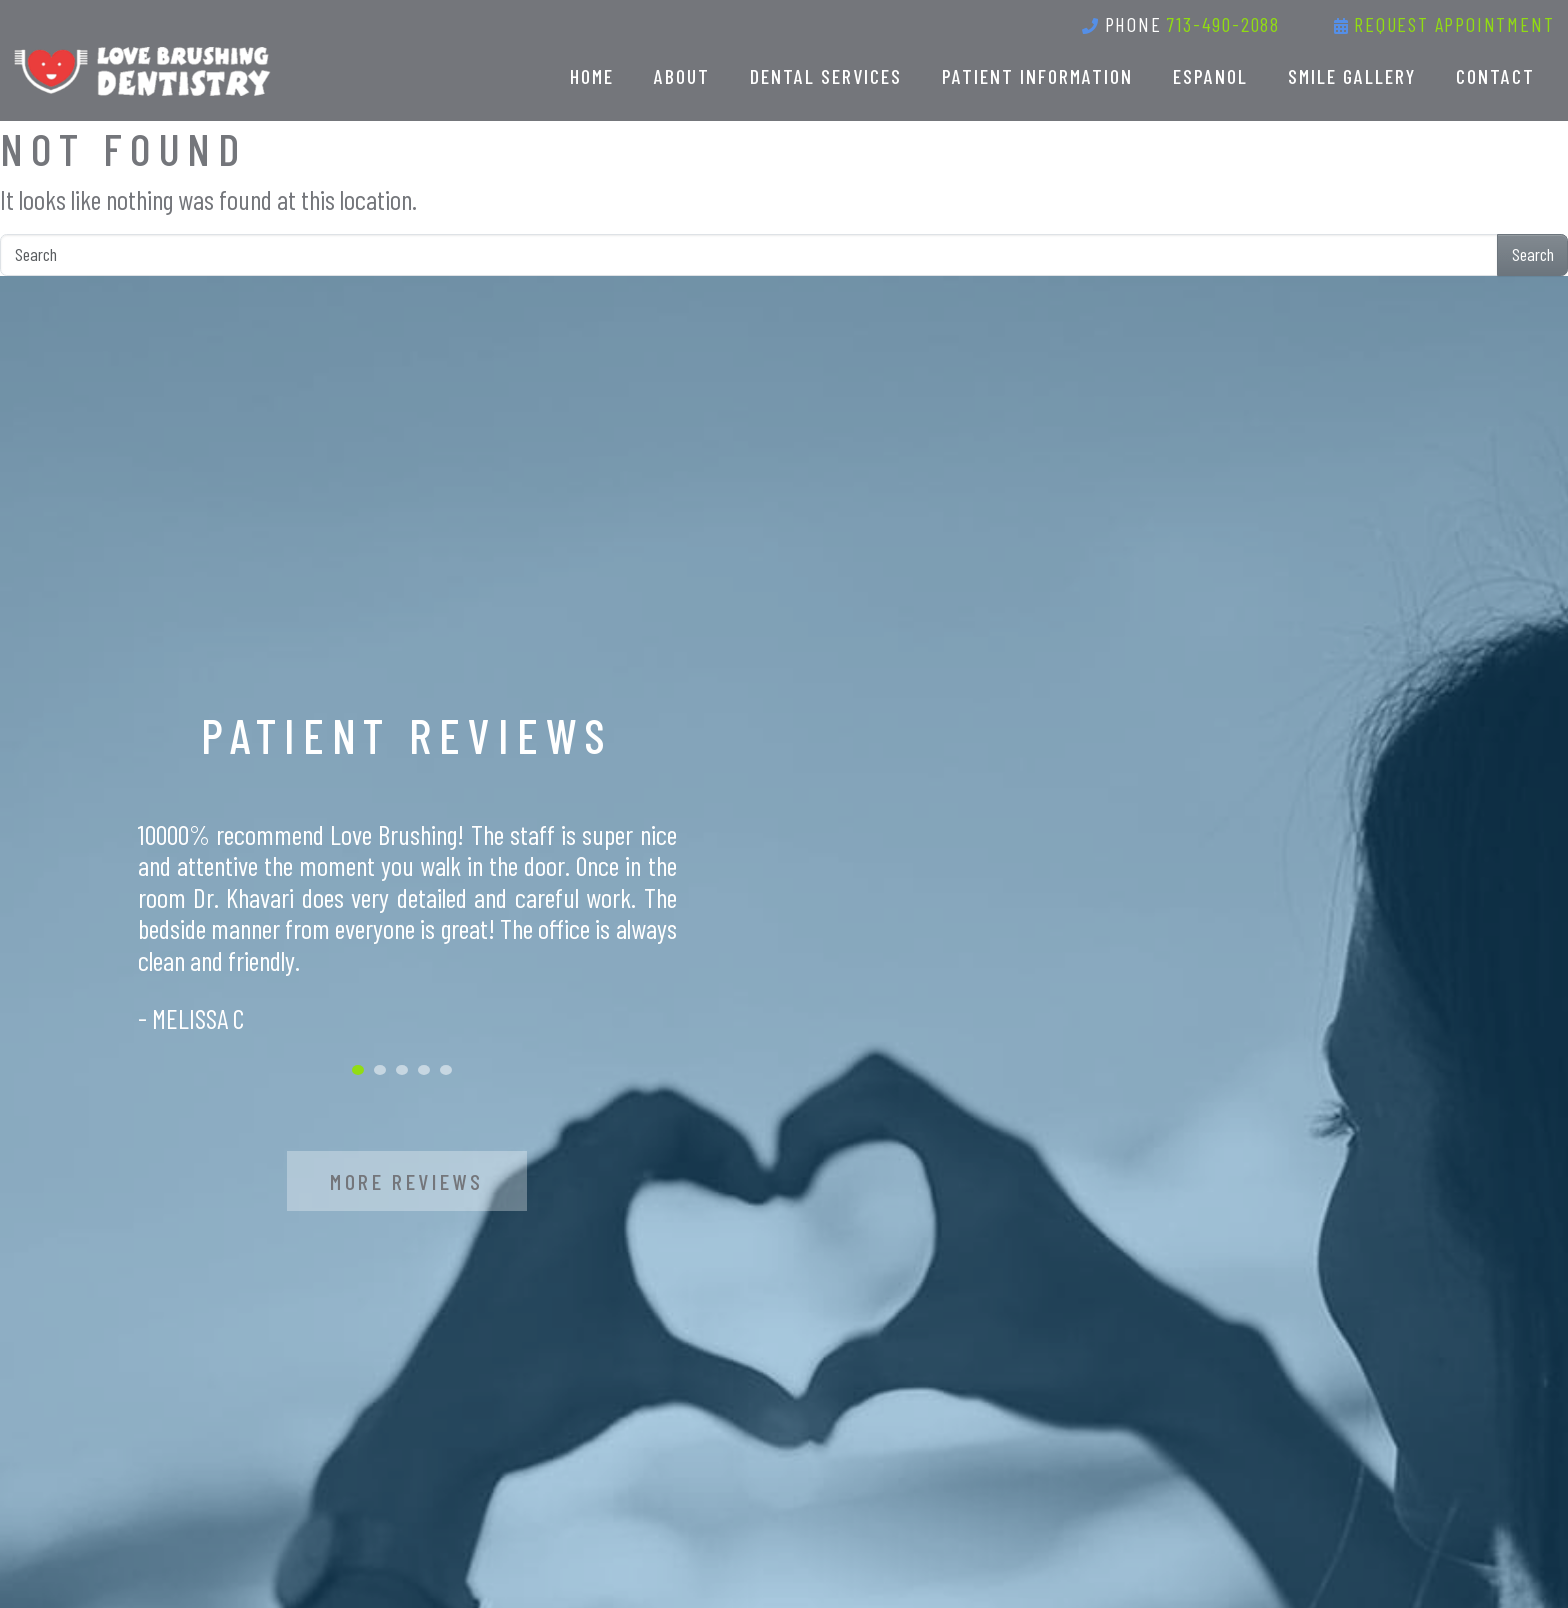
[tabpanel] (407, 927)
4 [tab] (424, 1070)
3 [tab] (402, 1070)
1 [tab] (358, 1070)
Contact (1495, 76)
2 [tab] (380, 1070)
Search (1533, 254)
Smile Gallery (1352, 76)
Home (592, 76)
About (682, 76)
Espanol (1210, 76)
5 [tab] (446, 1070)
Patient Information (1037, 76)
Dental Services (826, 76)
